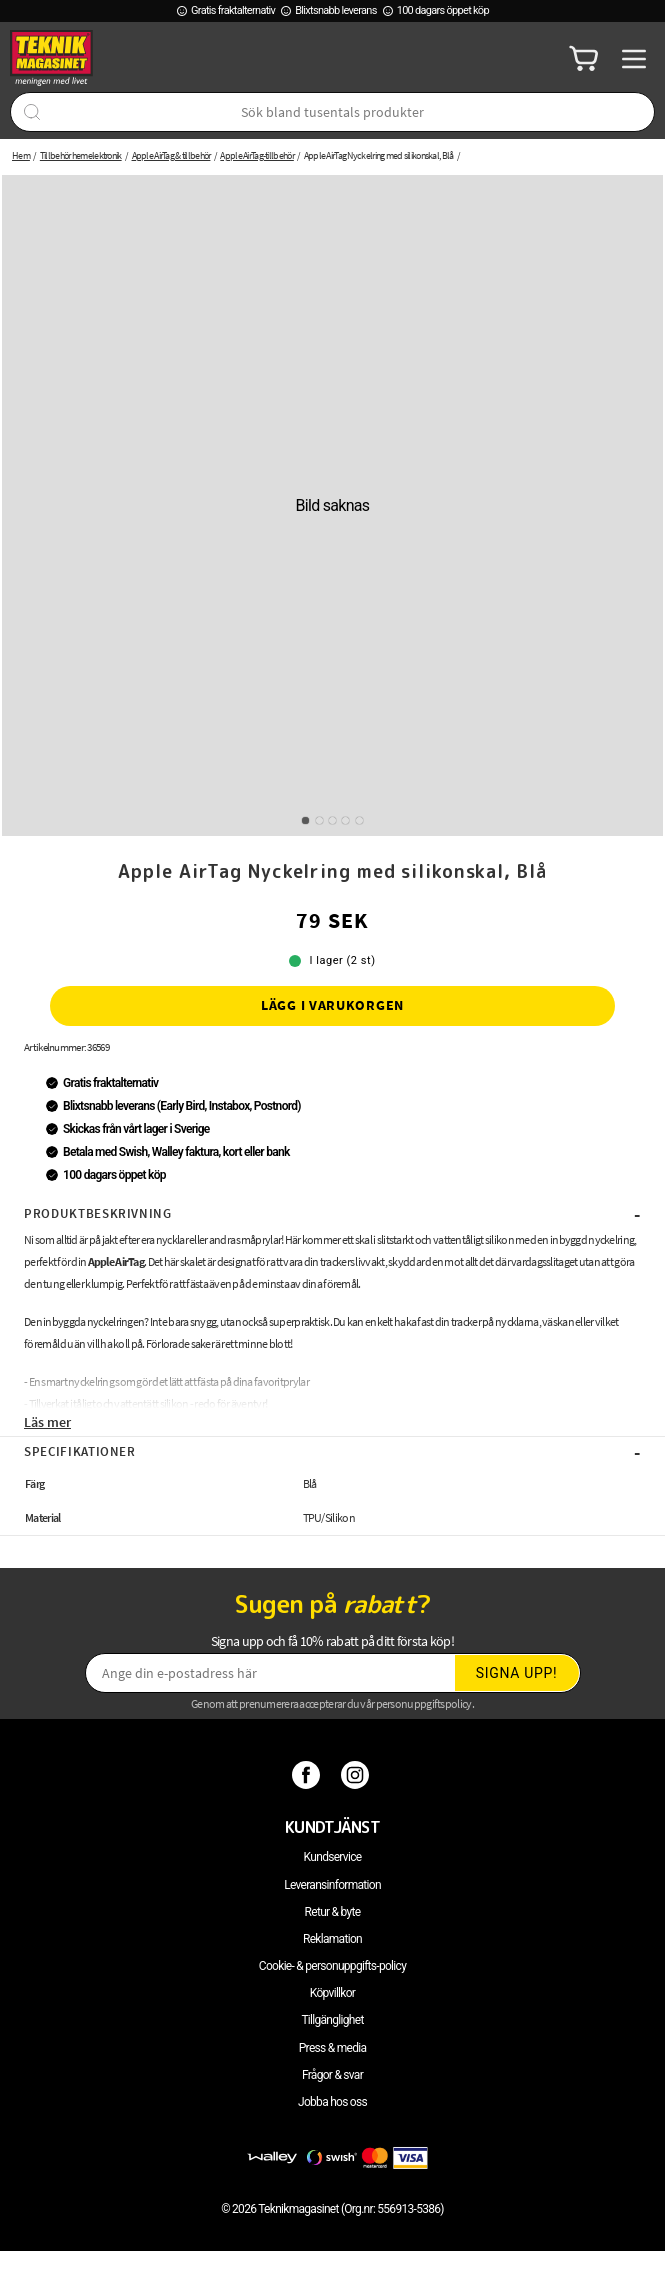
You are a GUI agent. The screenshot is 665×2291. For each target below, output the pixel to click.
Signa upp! (517, 1673)
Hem (21, 155)
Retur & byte (333, 1912)
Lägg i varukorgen (332, 1005)
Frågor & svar (332, 2075)
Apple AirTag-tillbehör (257, 155)
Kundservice (333, 1857)
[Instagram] (357, 1775)
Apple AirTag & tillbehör (171, 155)
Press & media (333, 2048)
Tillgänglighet (332, 2020)
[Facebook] (308, 1775)
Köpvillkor (332, 1993)
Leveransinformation (332, 1885)
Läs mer (47, 1422)
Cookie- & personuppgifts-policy (332, 1966)
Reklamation (332, 1939)
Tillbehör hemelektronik (81, 155)
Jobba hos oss (332, 2102)
